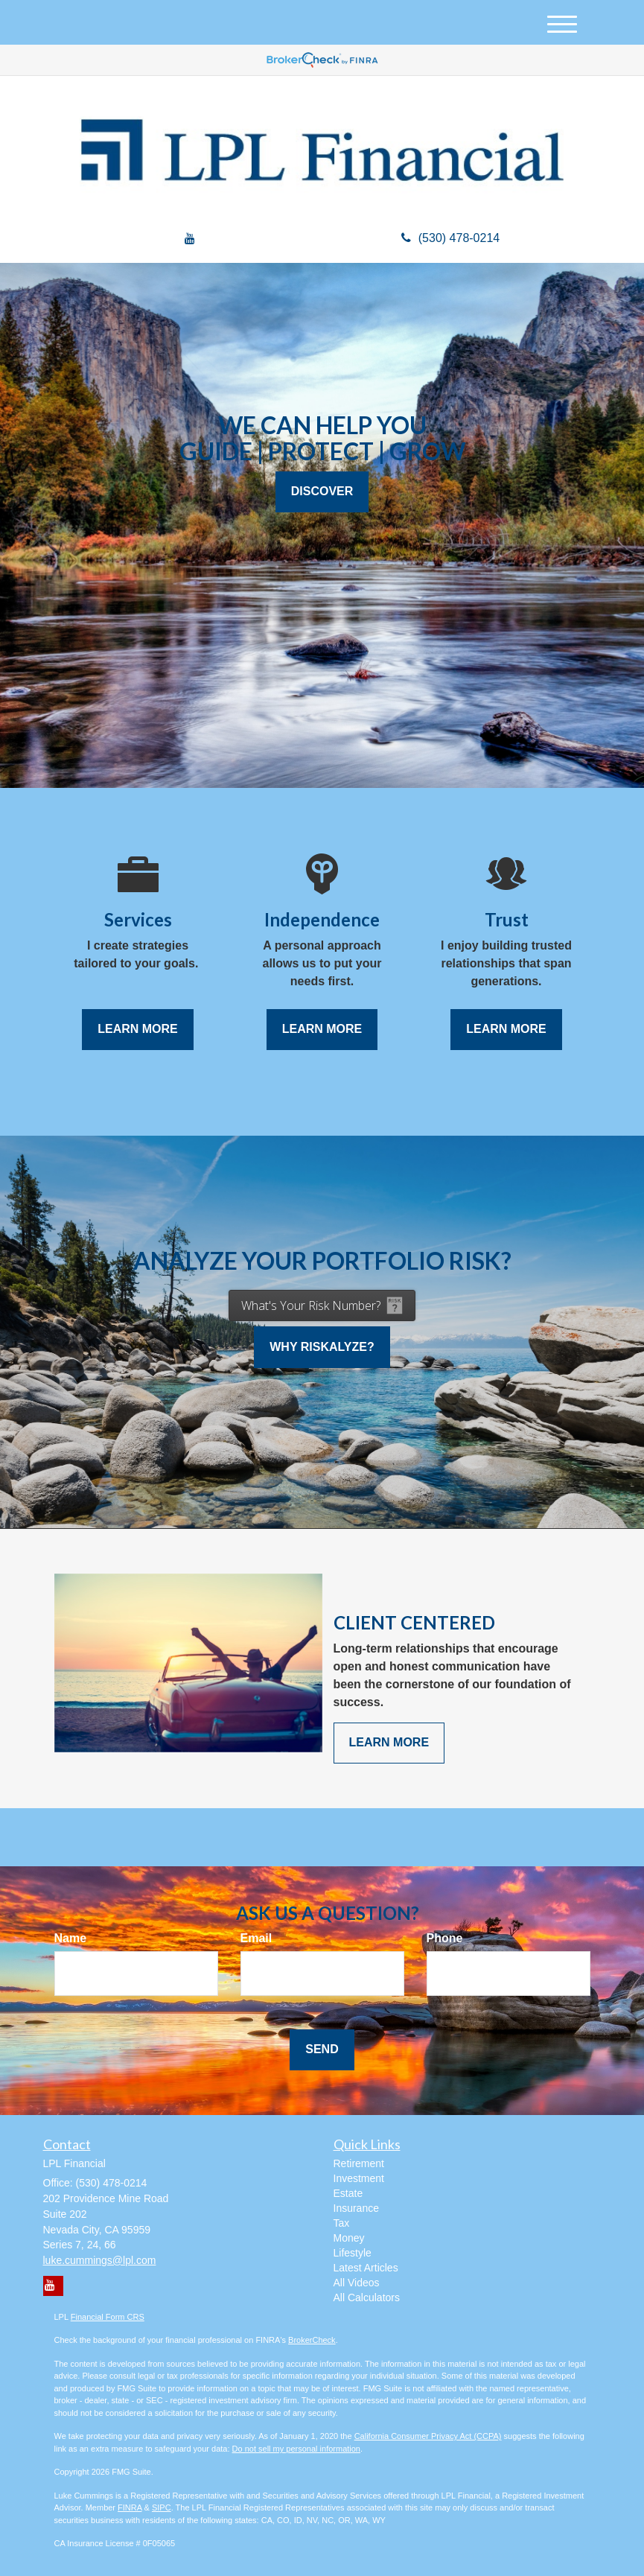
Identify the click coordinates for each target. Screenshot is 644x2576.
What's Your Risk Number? (310, 1305)
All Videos (357, 2283)
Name (70, 1938)
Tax (342, 2223)
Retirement (359, 2163)
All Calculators (367, 2297)
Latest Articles (366, 2268)
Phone (445, 1938)
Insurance (356, 2208)
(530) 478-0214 (450, 238)
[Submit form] (322, 2049)
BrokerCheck (312, 2339)
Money (349, 2238)
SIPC (161, 2507)
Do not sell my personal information (296, 2448)
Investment (359, 2178)
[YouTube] (190, 239)
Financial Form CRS (107, 2316)
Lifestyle (353, 2253)
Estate (348, 2193)
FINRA (129, 2507)
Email (256, 1938)
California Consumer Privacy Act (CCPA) (428, 2436)
